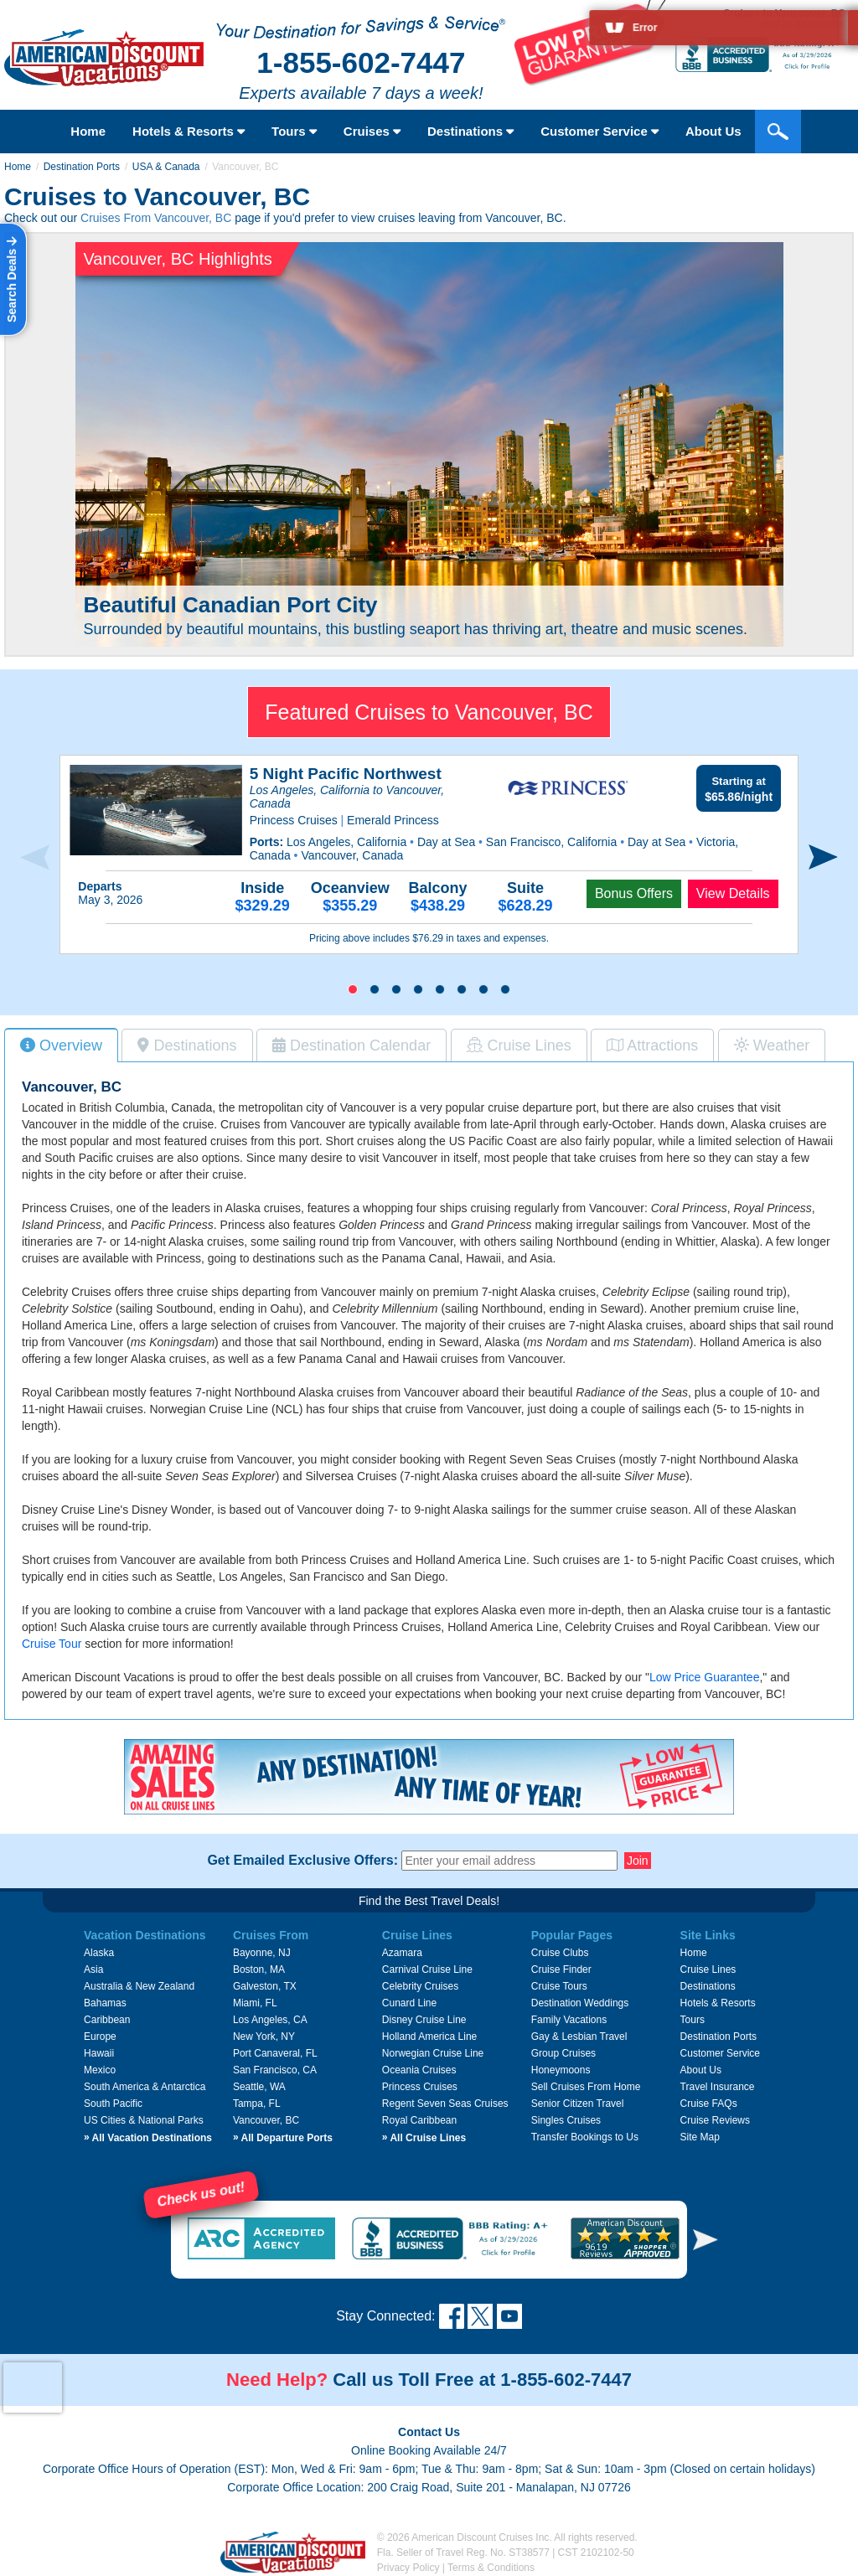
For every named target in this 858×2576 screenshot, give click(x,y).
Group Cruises (563, 2053)
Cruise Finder (561, 1969)
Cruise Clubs (560, 1953)
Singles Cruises (566, 2120)
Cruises (372, 131)
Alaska (99, 1953)
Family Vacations (569, 2020)
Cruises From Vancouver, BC (155, 218)
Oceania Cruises (419, 2070)
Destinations (470, 131)
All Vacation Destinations (148, 2138)
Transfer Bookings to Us (584, 2137)
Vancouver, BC (266, 2120)
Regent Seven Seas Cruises (445, 2103)
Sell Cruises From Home (586, 2087)
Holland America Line (429, 2036)
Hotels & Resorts (188, 131)
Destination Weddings (580, 2003)
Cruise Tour (51, 1643)
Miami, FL (255, 2003)
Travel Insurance (717, 2087)
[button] (353, 989)
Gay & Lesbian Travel (579, 2036)
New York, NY (264, 2036)
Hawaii (99, 2053)
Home (88, 131)
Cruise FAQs (708, 2103)
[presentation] (34, 858)
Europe (100, 2036)
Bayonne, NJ (262, 1953)
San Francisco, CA (275, 2070)
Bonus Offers (634, 893)
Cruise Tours (559, 1986)
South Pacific (113, 2103)
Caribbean (107, 2020)
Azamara (402, 1953)
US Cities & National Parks (144, 2120)
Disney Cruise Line (424, 2020)
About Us (700, 2070)
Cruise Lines (708, 1969)
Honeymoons (561, 2070)
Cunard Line (409, 2003)
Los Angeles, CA (270, 2020)
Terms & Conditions (491, 2567)
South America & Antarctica (144, 2087)
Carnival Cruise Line (427, 1969)
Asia (93, 1969)
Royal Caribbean (419, 2120)
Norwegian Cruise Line (432, 2053)
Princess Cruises (419, 2087)
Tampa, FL (257, 2103)
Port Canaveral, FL (275, 2053)
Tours (294, 131)
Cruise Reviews (715, 2120)
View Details (733, 893)
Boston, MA (259, 1969)
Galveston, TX (265, 1986)
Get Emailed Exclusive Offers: (302, 1860)
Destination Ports (82, 167)
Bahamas (105, 2003)
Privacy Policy (408, 2567)
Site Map (700, 2137)
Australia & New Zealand (139, 1986)
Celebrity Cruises (420, 1986)
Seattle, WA (259, 2087)
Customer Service (720, 2053)
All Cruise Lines (424, 2138)
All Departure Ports (283, 2138)
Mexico (100, 2070)
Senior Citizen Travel (577, 2103)
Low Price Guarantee (704, 1677)
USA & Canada (166, 167)
